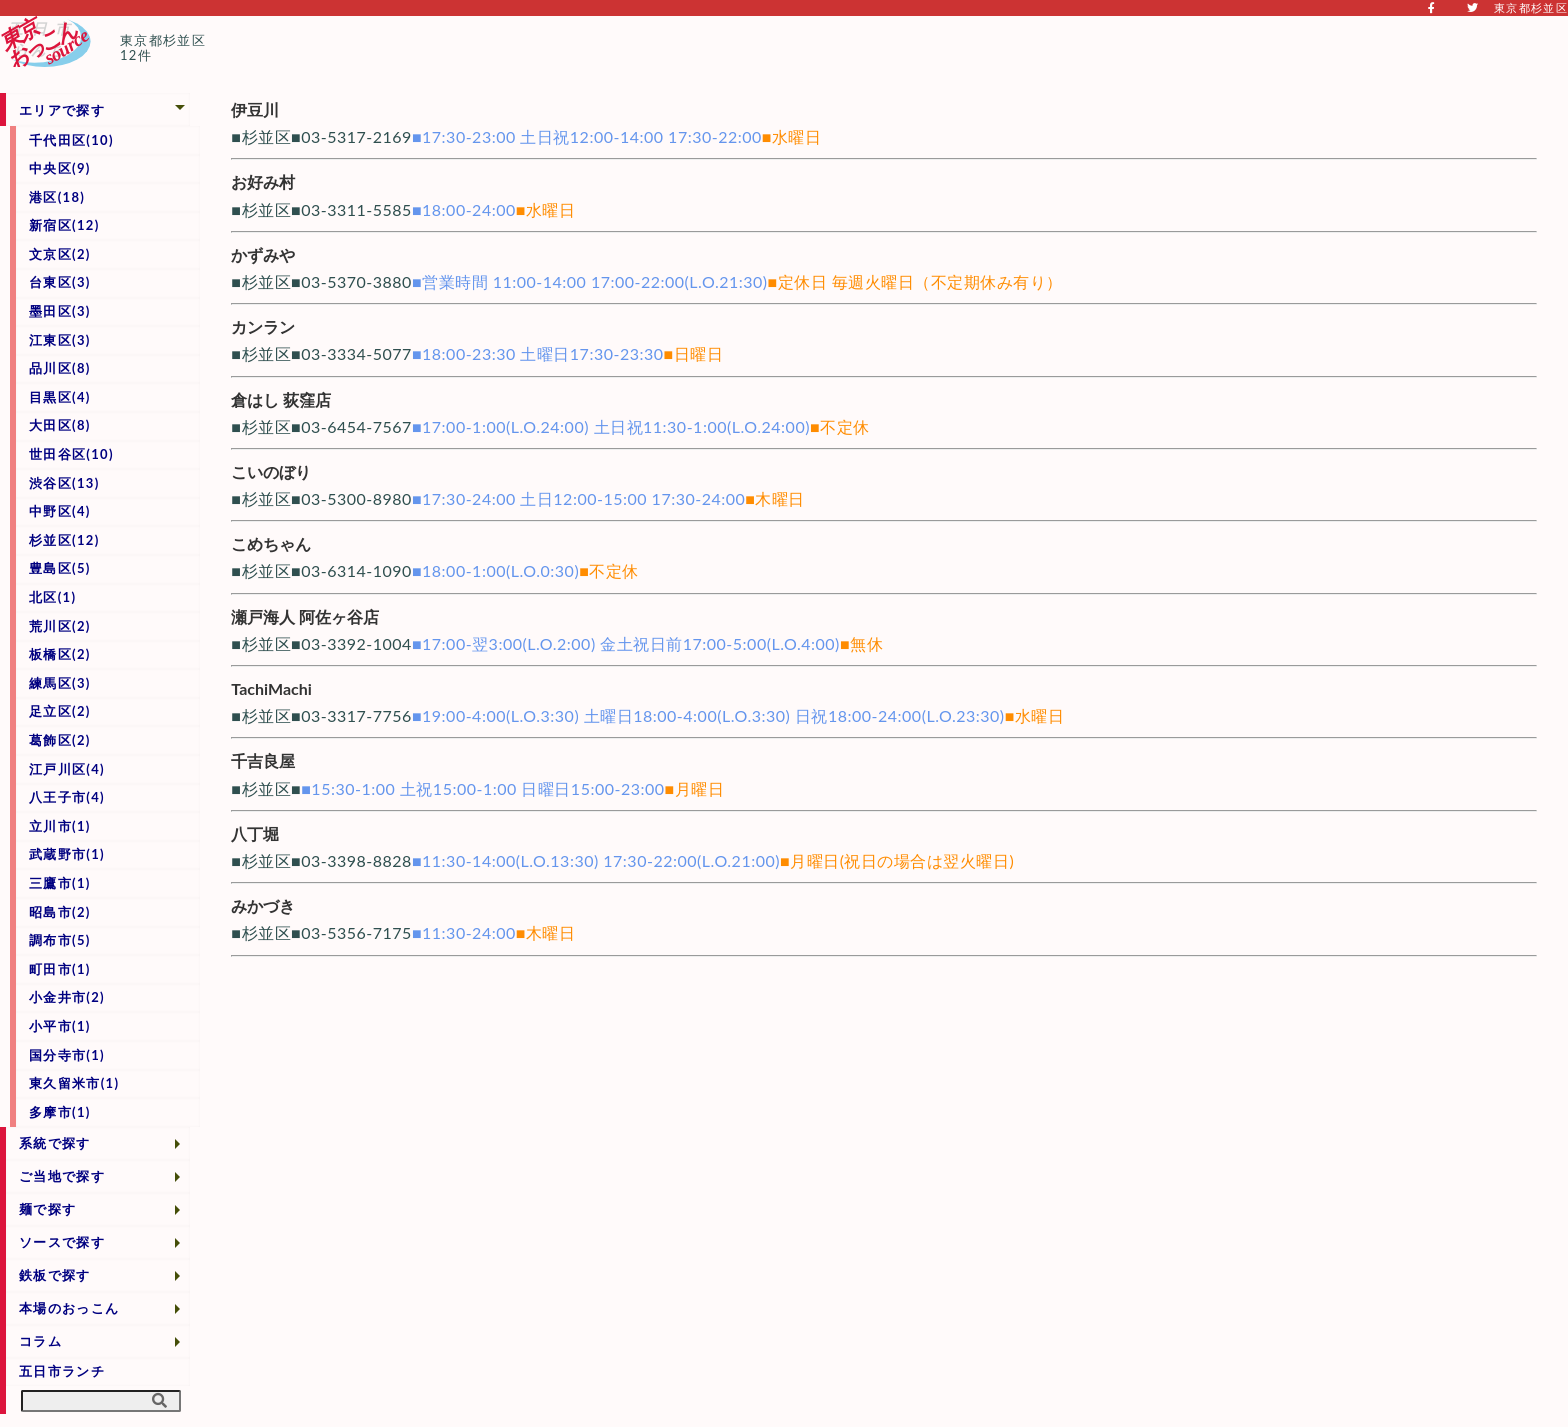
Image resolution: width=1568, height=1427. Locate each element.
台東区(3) (60, 282)
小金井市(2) (67, 997)
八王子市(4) (67, 797)
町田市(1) (60, 969)
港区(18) (57, 197)
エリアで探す (62, 110)
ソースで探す (62, 1242)
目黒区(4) (60, 397)
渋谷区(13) (64, 483)
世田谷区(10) (71, 454)
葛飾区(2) (60, 740)
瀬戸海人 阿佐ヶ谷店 (305, 616)
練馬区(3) (60, 683)
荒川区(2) (60, 626)
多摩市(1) (60, 1112)
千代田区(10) (71, 140)
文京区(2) (60, 254)
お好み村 (263, 181)
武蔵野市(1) (67, 854)
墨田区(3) (60, 311)
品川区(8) (60, 368)
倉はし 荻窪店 (281, 399)
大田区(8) (60, 425)
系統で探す (55, 1143)
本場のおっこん (69, 1308)
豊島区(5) (60, 568)
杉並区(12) (64, 540)
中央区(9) (60, 168)
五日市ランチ (62, 1371)
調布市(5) (60, 940)
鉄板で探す (55, 1275)
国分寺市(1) (67, 1055)
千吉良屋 (263, 760)
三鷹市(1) (60, 883)
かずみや (263, 254)
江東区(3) (60, 340)
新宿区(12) (64, 225)
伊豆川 (255, 109)
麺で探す (47, 1209)
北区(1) (52, 597)
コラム (40, 1341)
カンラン (263, 326)
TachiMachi (271, 688)
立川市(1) (60, 826)
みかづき (263, 905)
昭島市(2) (60, 912)
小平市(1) (60, 1026)
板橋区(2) (60, 654)
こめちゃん (271, 543)
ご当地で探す (62, 1176)
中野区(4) (60, 511)
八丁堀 (255, 833)
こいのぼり (271, 471)
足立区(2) (60, 711)
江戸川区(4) (67, 769)
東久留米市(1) (74, 1083)
